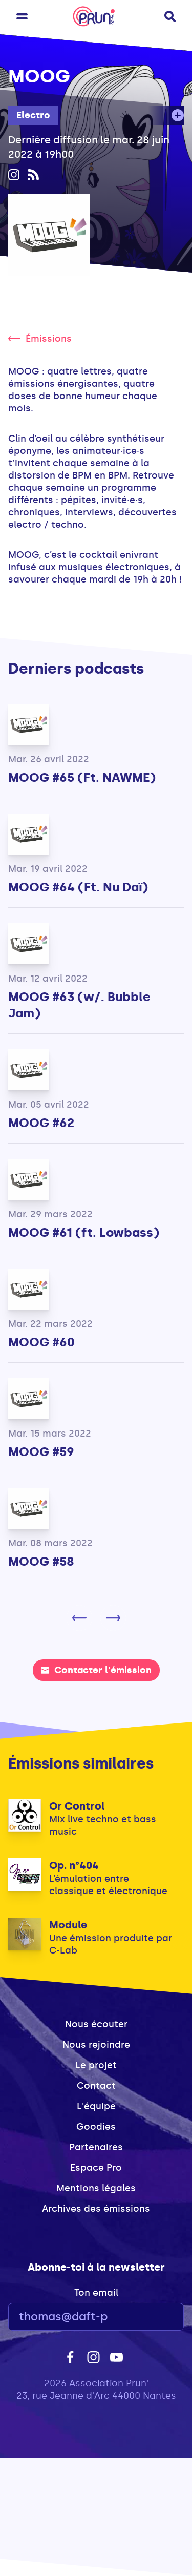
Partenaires (96, 2147)
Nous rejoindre (96, 2044)
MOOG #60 (41, 1342)
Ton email (96, 2292)
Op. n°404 (74, 1865)
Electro (33, 115)
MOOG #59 (41, 1451)
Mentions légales (96, 2188)
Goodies (96, 2126)
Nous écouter (96, 2024)
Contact (96, 2085)
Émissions (40, 339)
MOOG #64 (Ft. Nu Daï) (78, 887)
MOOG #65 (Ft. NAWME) (82, 777)
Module (68, 1925)
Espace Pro (96, 2167)
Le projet (96, 2065)
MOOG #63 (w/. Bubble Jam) (79, 1005)
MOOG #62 (41, 1122)
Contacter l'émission (96, 1670)
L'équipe (96, 2106)
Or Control (76, 1806)
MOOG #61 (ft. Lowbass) (83, 1232)
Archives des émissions (96, 2208)
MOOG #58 (41, 1561)
